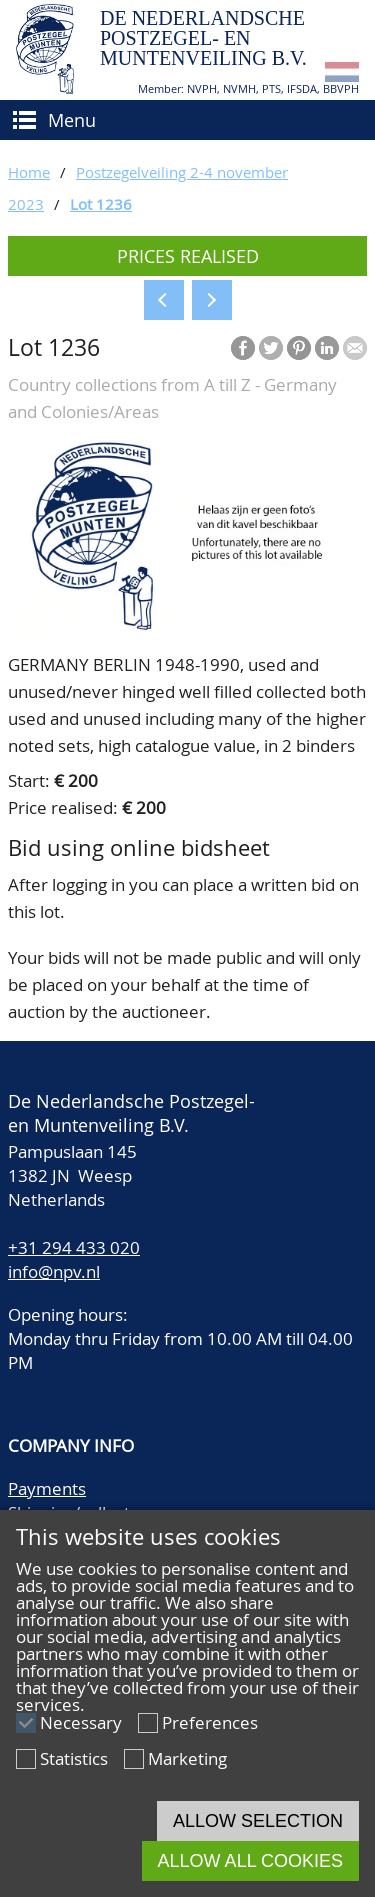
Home (29, 172)
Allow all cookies (250, 1861)
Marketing (187, 1758)
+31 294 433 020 (74, 1247)
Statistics (74, 1758)
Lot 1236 (101, 204)
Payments (47, 1488)
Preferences (210, 1722)
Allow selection (258, 1821)
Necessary (81, 1722)
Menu (72, 120)
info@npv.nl (54, 1271)
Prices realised (188, 256)
